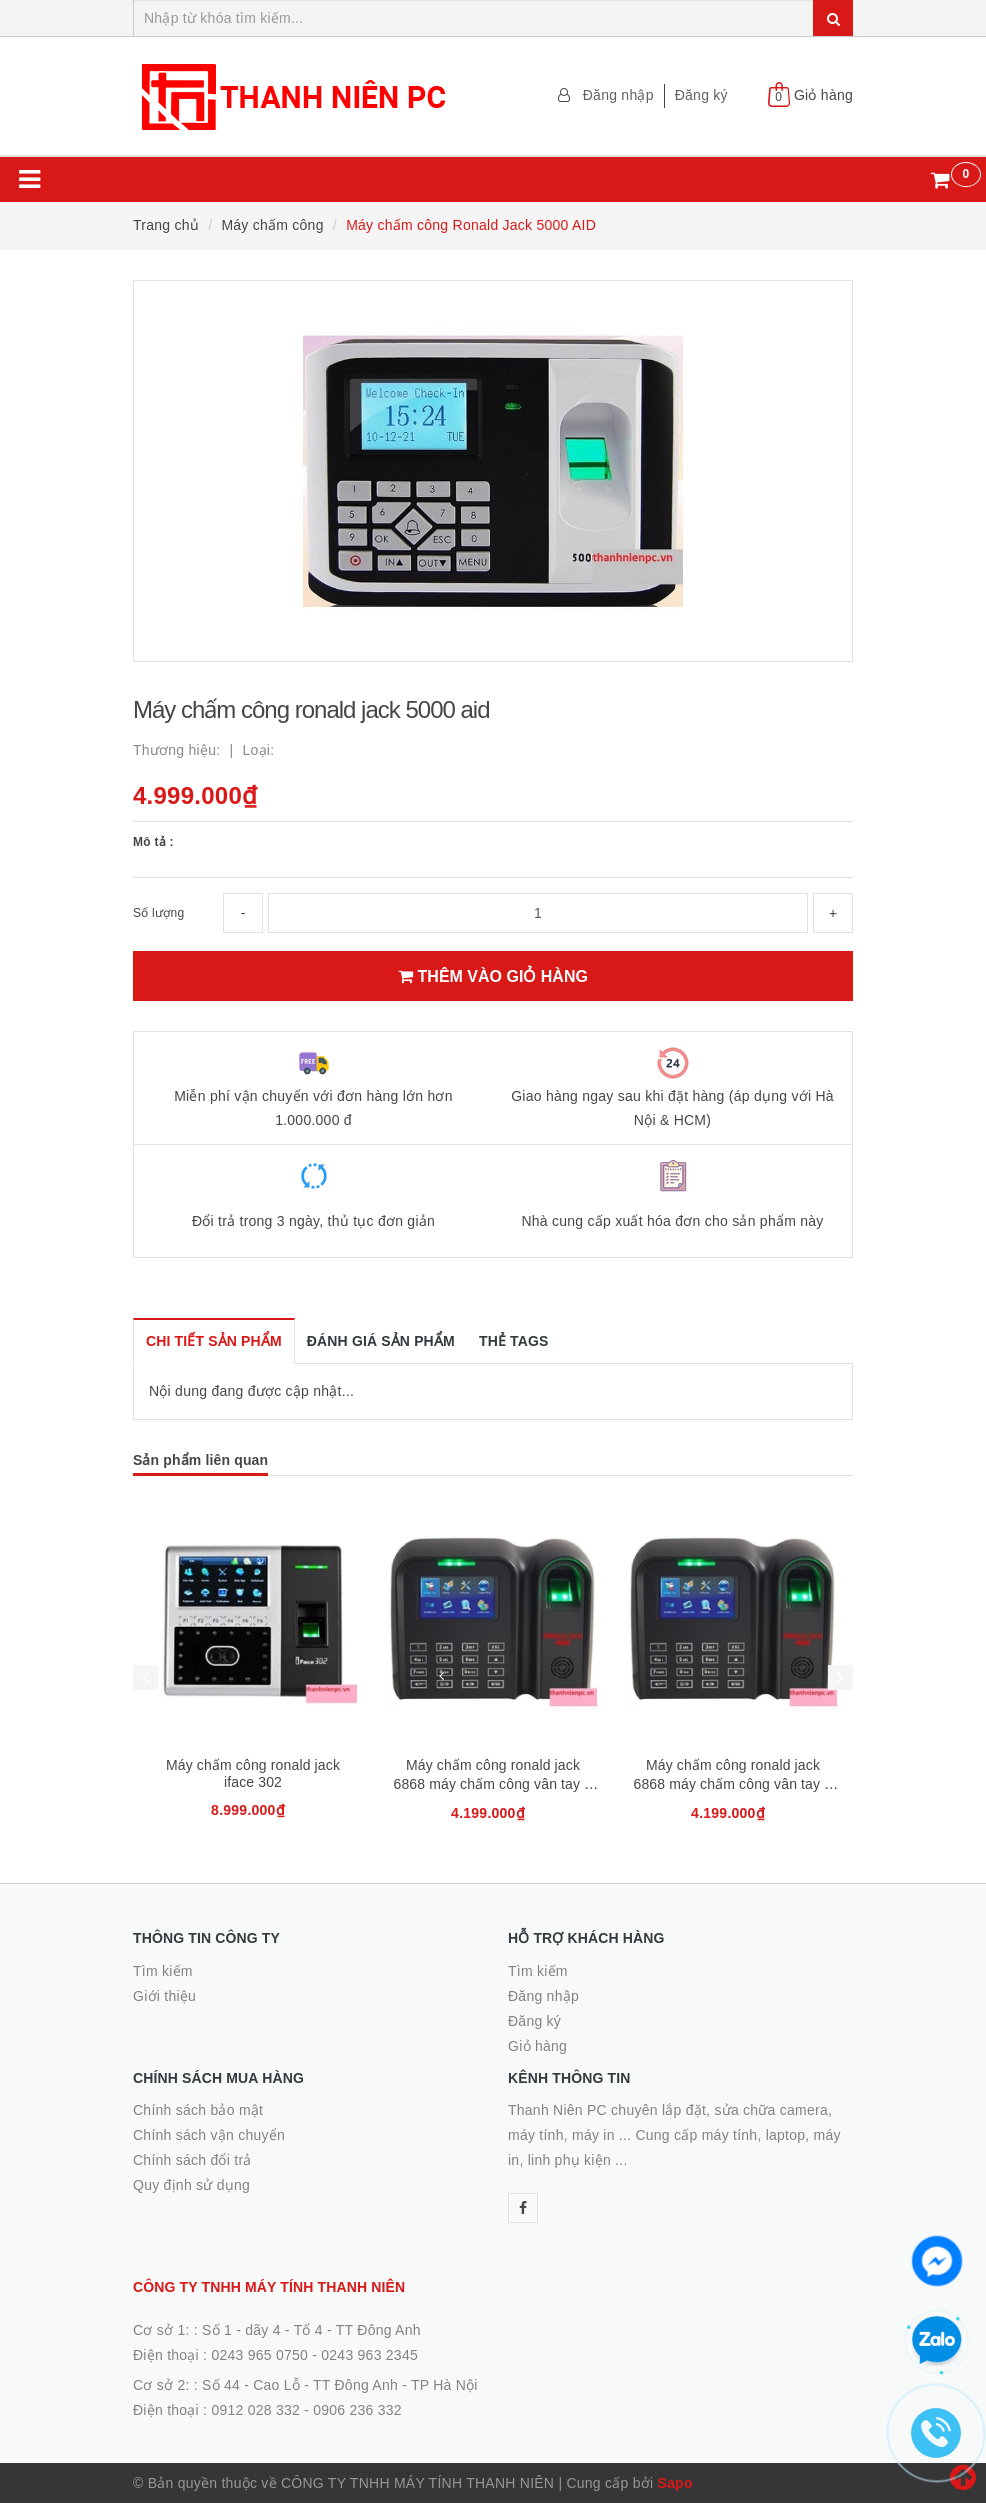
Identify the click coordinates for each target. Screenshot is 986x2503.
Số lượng (158, 913)
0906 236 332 (357, 2410)
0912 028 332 (255, 2410)
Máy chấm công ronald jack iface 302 (253, 1773)
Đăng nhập (618, 95)
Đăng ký (701, 95)
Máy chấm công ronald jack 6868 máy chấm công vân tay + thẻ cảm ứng (492, 1784)
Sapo (674, 2483)
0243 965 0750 (259, 2355)
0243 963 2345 (369, 2355)
